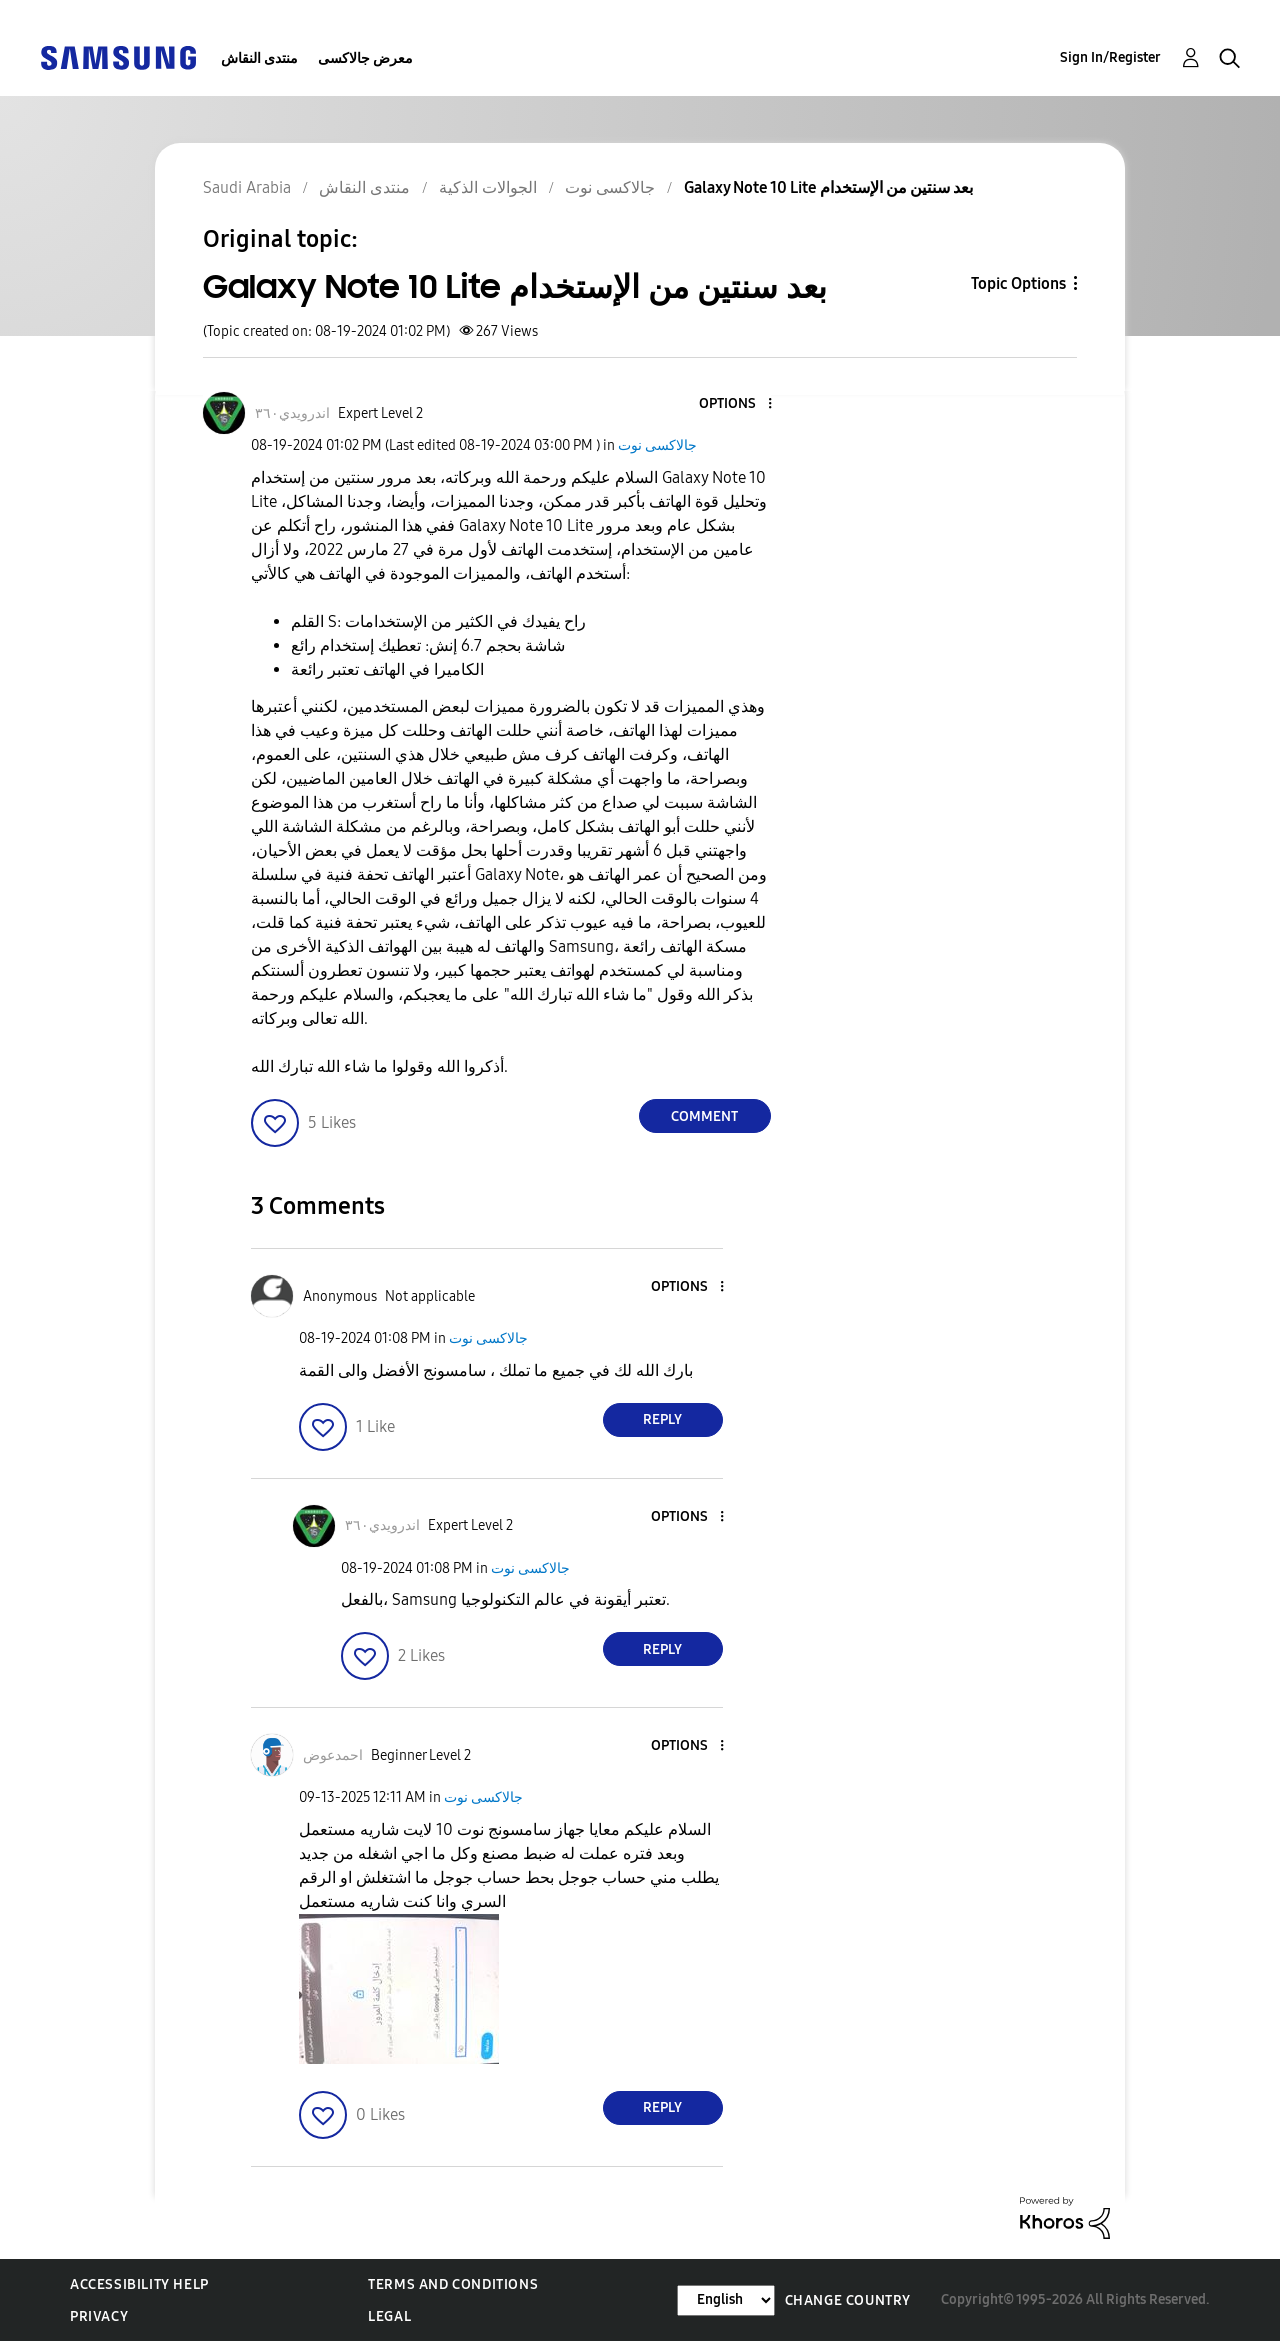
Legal (389, 2316)
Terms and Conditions (453, 2284)
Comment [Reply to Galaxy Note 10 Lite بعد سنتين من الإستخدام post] (704, 1116)
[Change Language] (726, 2300)
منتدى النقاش (259, 58)
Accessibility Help (139, 2284)
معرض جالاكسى (365, 58)
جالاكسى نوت (657, 445)
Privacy (99, 2316)
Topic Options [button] (1018, 283)
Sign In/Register (1110, 57)
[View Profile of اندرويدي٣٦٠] (292, 413)
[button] (736, 404)
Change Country (848, 2300)
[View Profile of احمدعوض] (333, 1755)
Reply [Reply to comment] (662, 1419)
